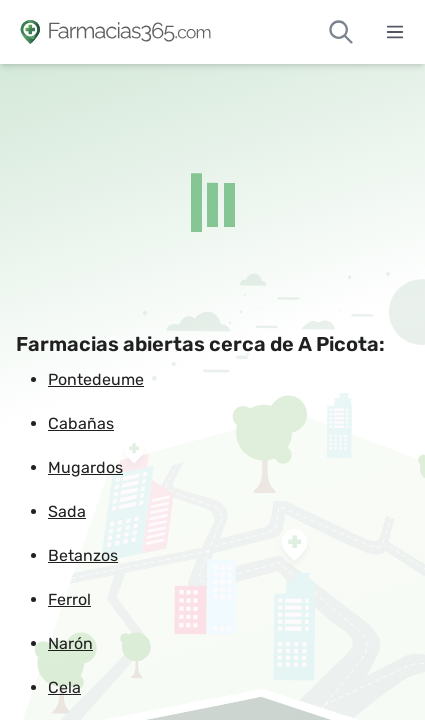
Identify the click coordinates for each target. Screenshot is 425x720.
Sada (67, 511)
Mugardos (85, 467)
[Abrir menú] (395, 32)
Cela (64, 687)
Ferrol (69, 599)
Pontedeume (96, 379)
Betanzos (83, 555)
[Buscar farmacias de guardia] (341, 32)
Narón (70, 643)
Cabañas (81, 423)
